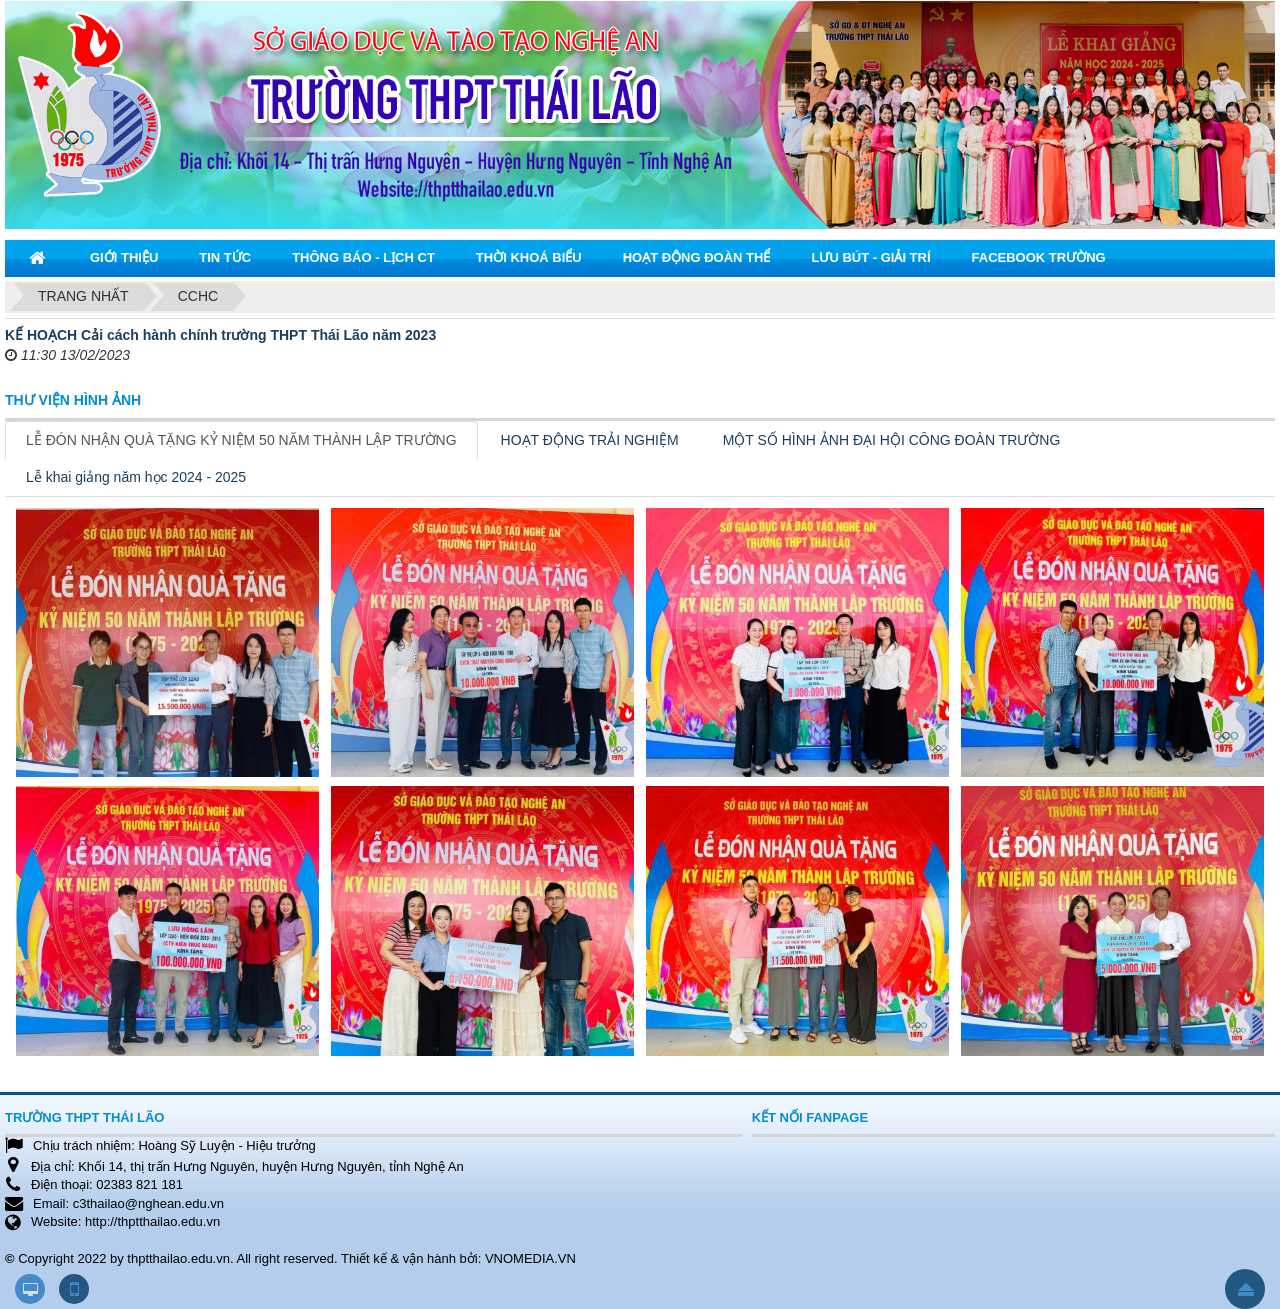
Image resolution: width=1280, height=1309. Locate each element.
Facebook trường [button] (1039, 257)
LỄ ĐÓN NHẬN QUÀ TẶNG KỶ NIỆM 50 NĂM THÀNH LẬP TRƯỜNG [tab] (241, 440)
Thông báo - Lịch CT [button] (363, 257)
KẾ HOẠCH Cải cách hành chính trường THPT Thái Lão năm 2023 (220, 335)
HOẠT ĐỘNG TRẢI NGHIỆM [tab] (590, 440)
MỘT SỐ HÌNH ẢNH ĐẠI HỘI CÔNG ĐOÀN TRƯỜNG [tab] (892, 440)
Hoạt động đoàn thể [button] (697, 257)
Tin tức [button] (225, 257)
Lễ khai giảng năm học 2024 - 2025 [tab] (136, 477)
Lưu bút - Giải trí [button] (870, 257)
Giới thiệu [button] (124, 257)
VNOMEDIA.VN (530, 1258)
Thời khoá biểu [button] (529, 257)
